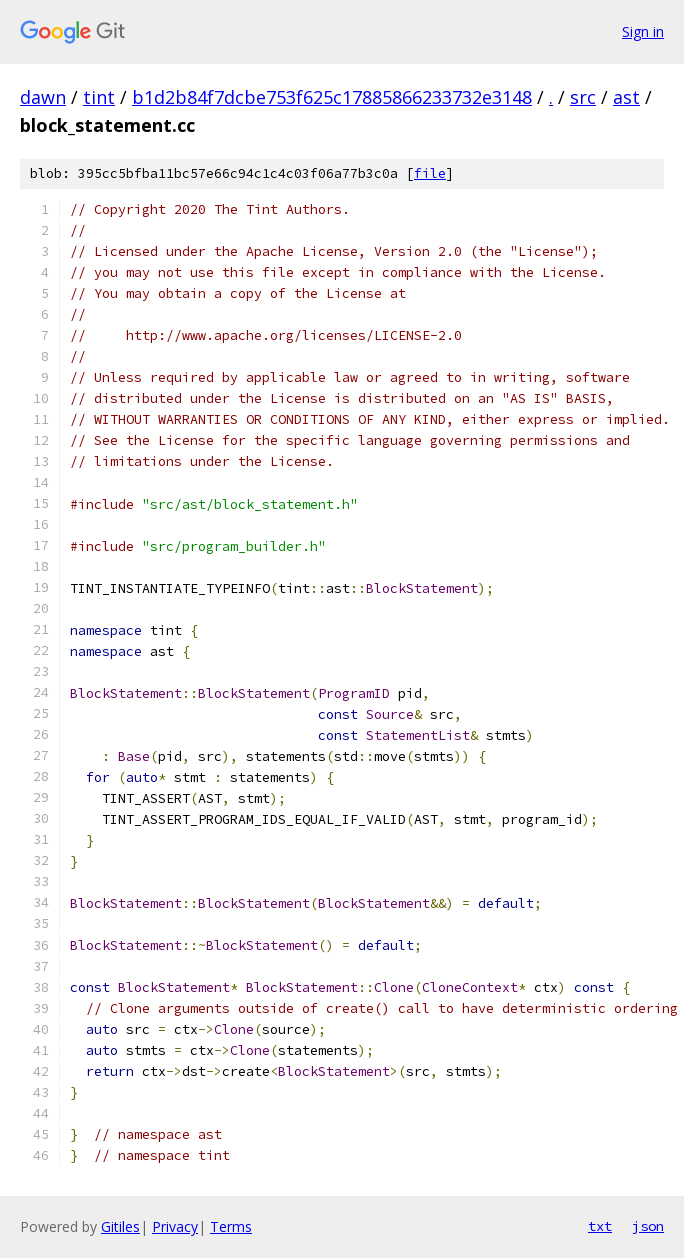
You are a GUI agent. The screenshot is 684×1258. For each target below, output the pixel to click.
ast (626, 97)
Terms (231, 1226)
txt (600, 1226)
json (648, 1226)
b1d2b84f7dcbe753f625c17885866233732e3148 (332, 97)
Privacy (175, 1226)
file (430, 173)
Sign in (643, 31)
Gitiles (120, 1226)
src (583, 97)
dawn (43, 97)
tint (99, 97)
